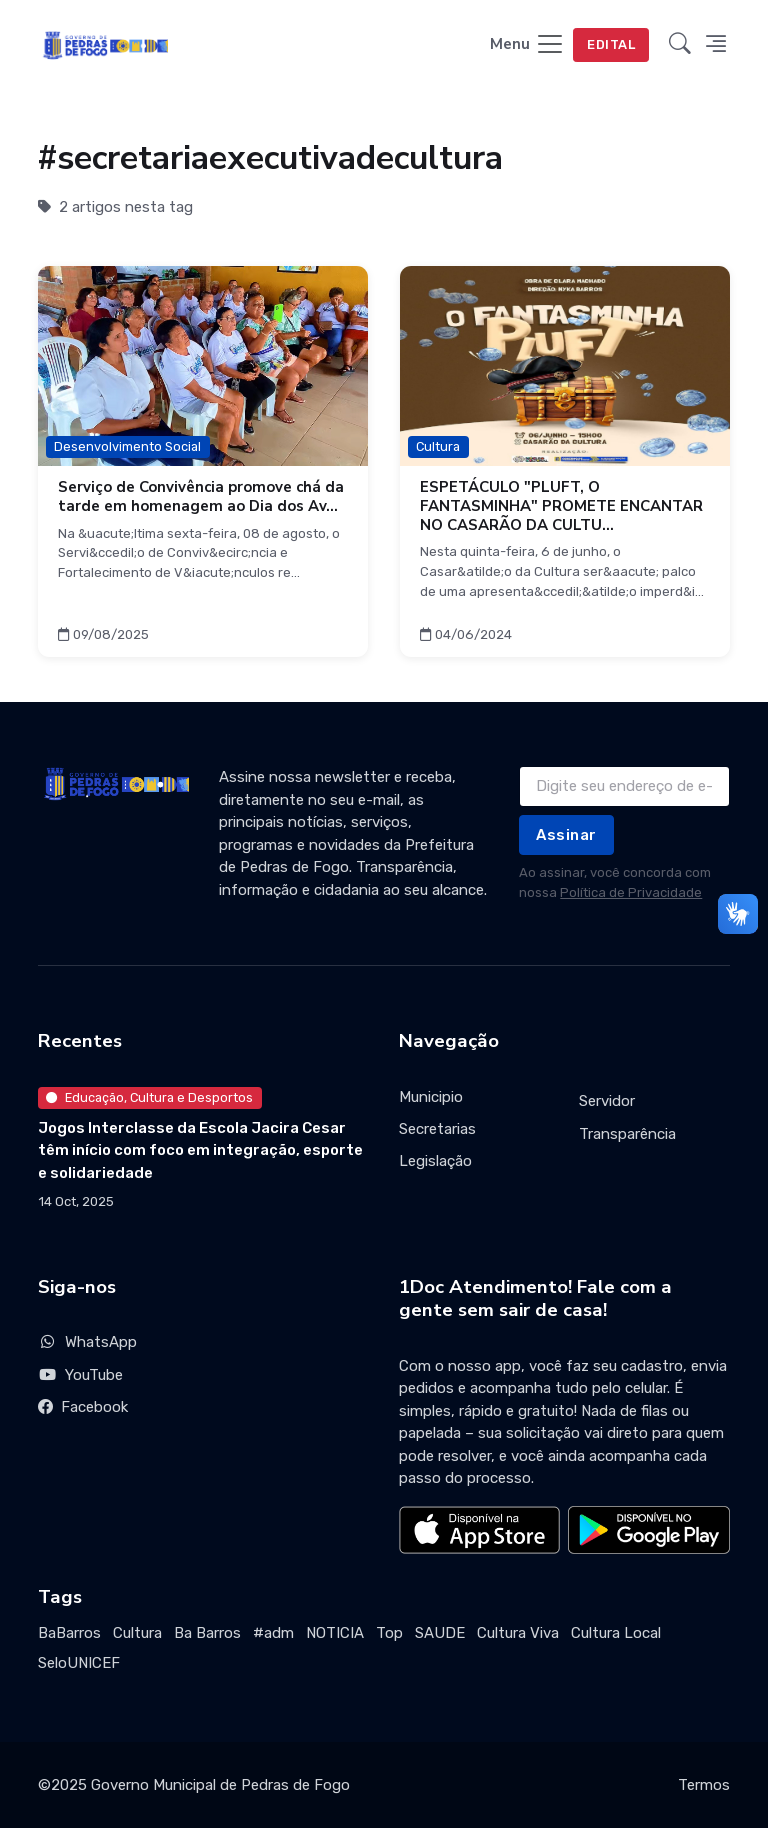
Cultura (137, 1633)
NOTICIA (335, 1633)
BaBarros (69, 1633)
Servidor (607, 1101)
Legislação (435, 1161)
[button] (680, 45)
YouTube (80, 1375)
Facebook (83, 1407)
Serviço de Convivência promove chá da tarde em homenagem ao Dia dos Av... (201, 496)
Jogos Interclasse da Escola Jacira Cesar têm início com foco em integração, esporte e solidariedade (200, 1150)
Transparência (627, 1134)
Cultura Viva (518, 1633)
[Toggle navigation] (527, 45)
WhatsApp (87, 1342)
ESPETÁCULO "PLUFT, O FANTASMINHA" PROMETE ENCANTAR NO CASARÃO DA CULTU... (561, 506)
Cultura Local (616, 1633)
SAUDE (440, 1633)
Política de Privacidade (631, 892)
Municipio (431, 1097)
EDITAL (611, 44)
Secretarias (437, 1129)
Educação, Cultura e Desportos (149, 1097)
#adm (273, 1633)
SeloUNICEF (79, 1663)
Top (389, 1633)
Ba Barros (207, 1633)
